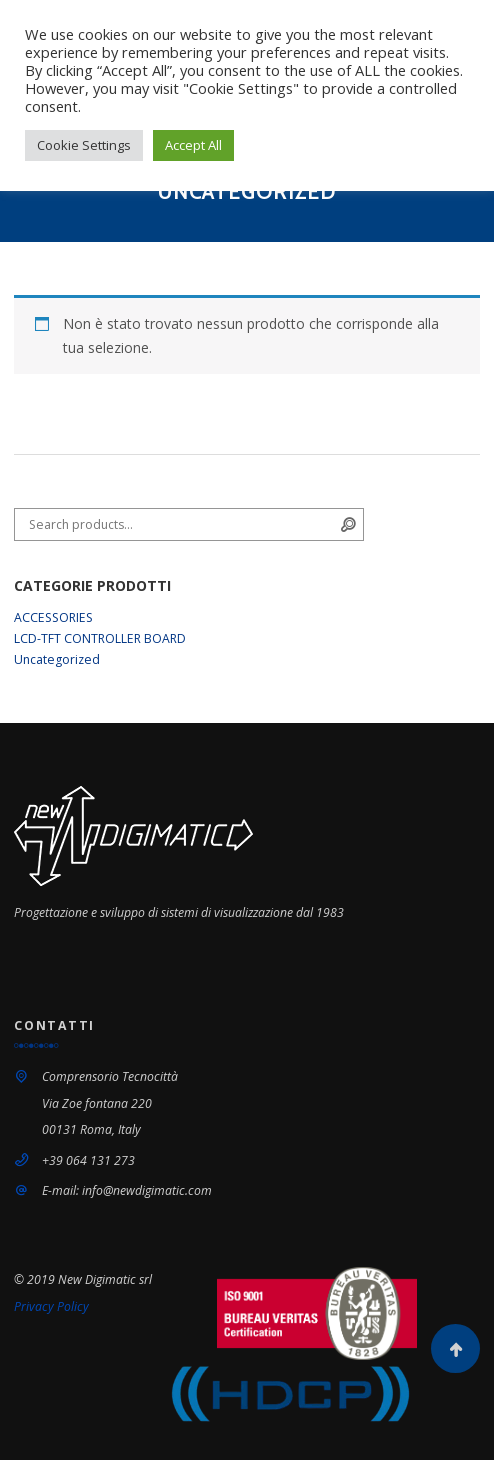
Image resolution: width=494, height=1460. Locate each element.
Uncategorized (57, 659)
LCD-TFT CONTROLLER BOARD (100, 638)
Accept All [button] (193, 145)
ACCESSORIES (53, 617)
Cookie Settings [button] (84, 145)
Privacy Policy (51, 1306)
